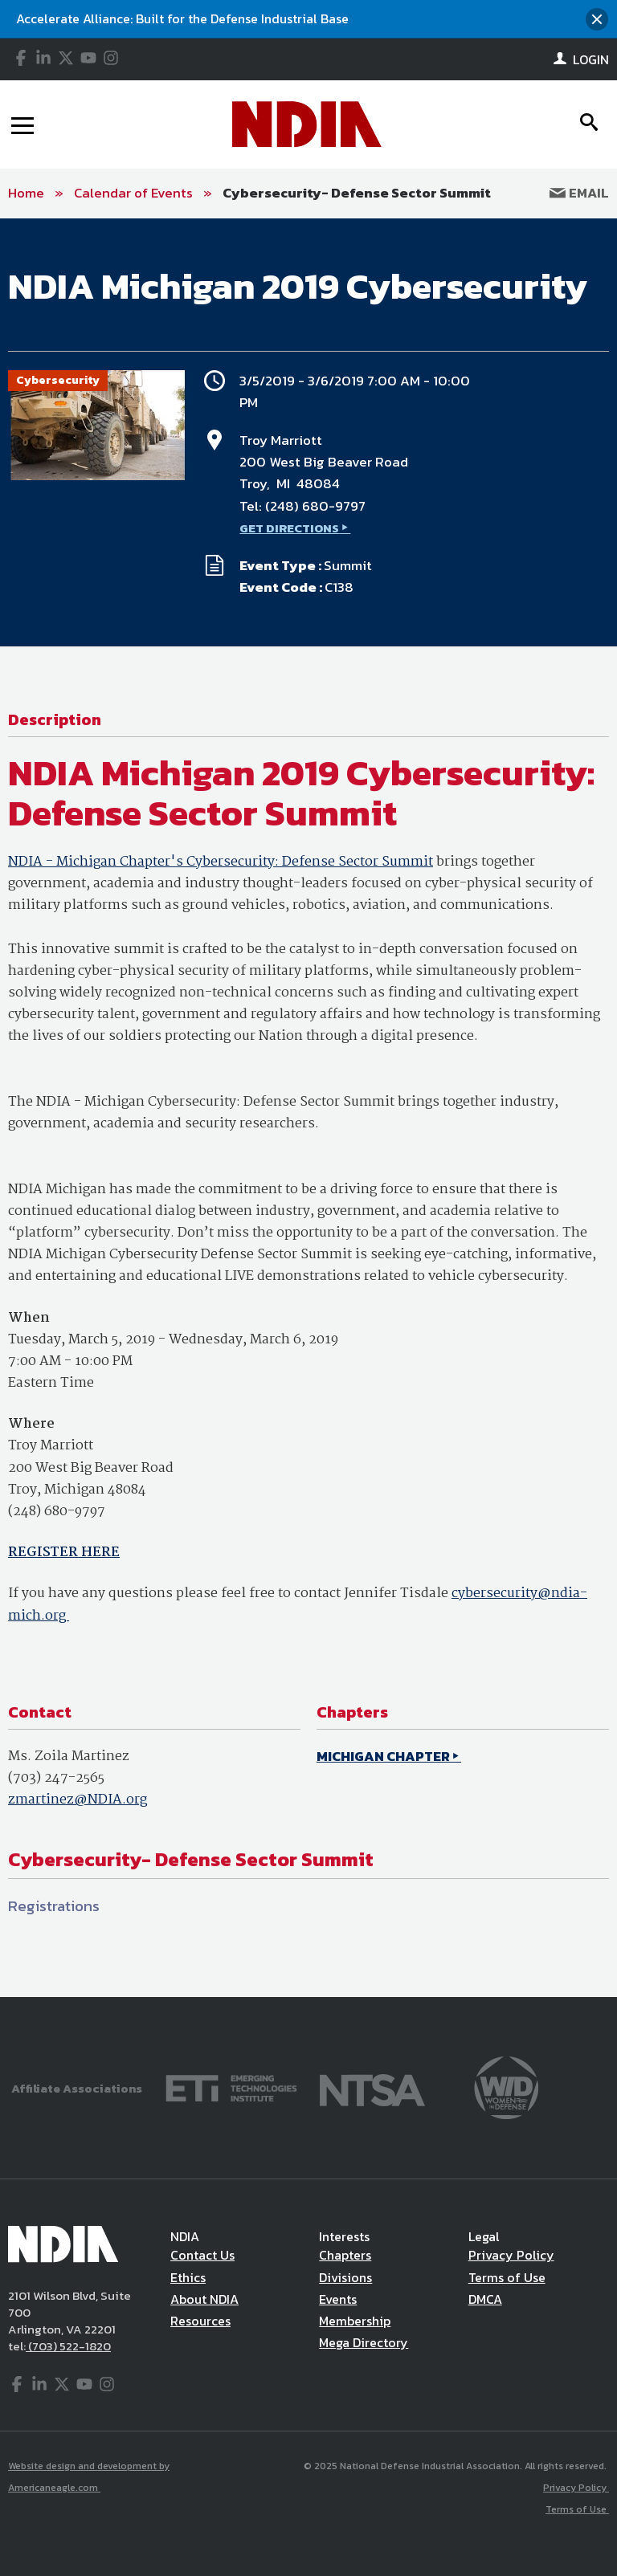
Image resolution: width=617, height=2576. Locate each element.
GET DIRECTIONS (289, 528)
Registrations (54, 1906)
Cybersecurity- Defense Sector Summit (357, 192)
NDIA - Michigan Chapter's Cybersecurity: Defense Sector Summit (220, 862)
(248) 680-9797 (315, 505)
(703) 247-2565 (56, 1778)
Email (579, 192)
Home (26, 192)
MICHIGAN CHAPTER (383, 1756)
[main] (308, 1108)
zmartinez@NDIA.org (77, 1800)
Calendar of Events (133, 192)
